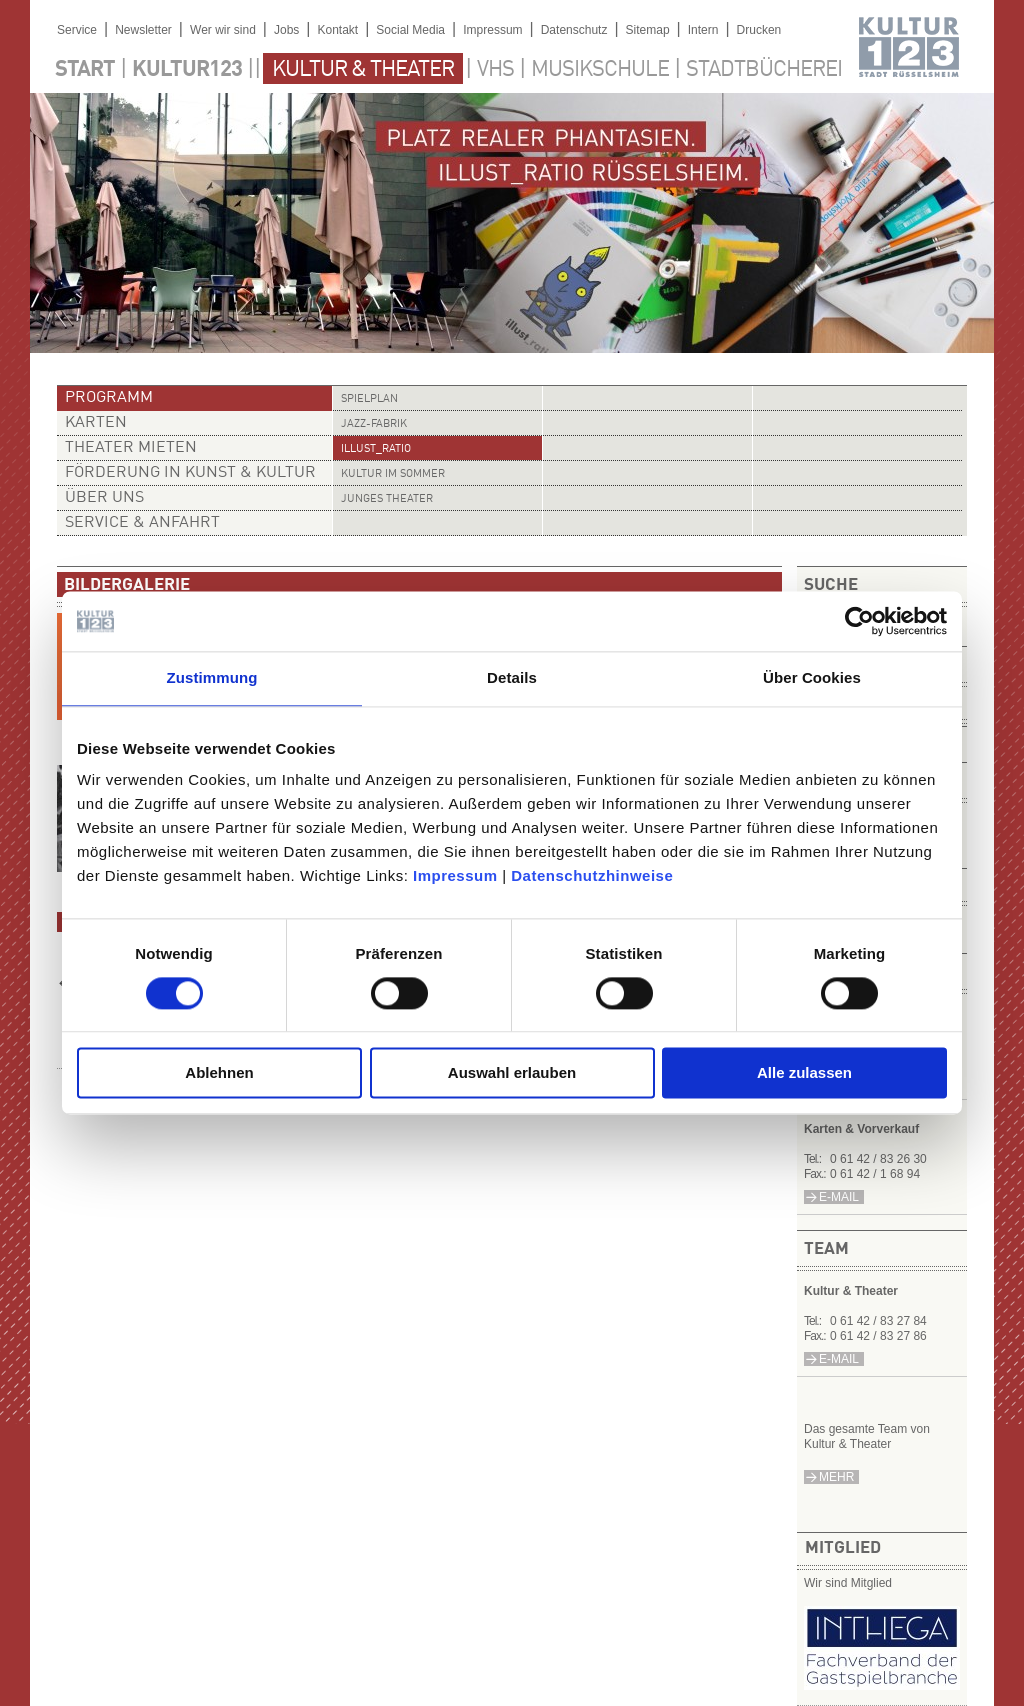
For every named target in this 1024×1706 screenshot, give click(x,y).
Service (77, 30)
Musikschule (600, 70)
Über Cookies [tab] (812, 677)
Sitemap (648, 30)
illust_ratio (376, 449)
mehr (836, 1477)
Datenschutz (574, 30)
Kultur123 (187, 70)
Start (85, 70)
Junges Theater (387, 499)
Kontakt (337, 30)
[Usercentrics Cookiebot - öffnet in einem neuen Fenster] (859, 621)
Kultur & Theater (363, 70)
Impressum (455, 875)
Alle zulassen (804, 1073)
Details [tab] (512, 677)
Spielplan (369, 399)
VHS (495, 70)
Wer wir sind (223, 30)
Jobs (286, 30)
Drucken (759, 30)
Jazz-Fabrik (374, 424)
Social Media (410, 30)
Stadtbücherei (764, 70)
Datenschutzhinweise (592, 875)
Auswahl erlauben (512, 1073)
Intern (703, 30)
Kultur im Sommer (393, 474)
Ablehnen (219, 1073)
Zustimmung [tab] (212, 677)
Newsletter (143, 30)
